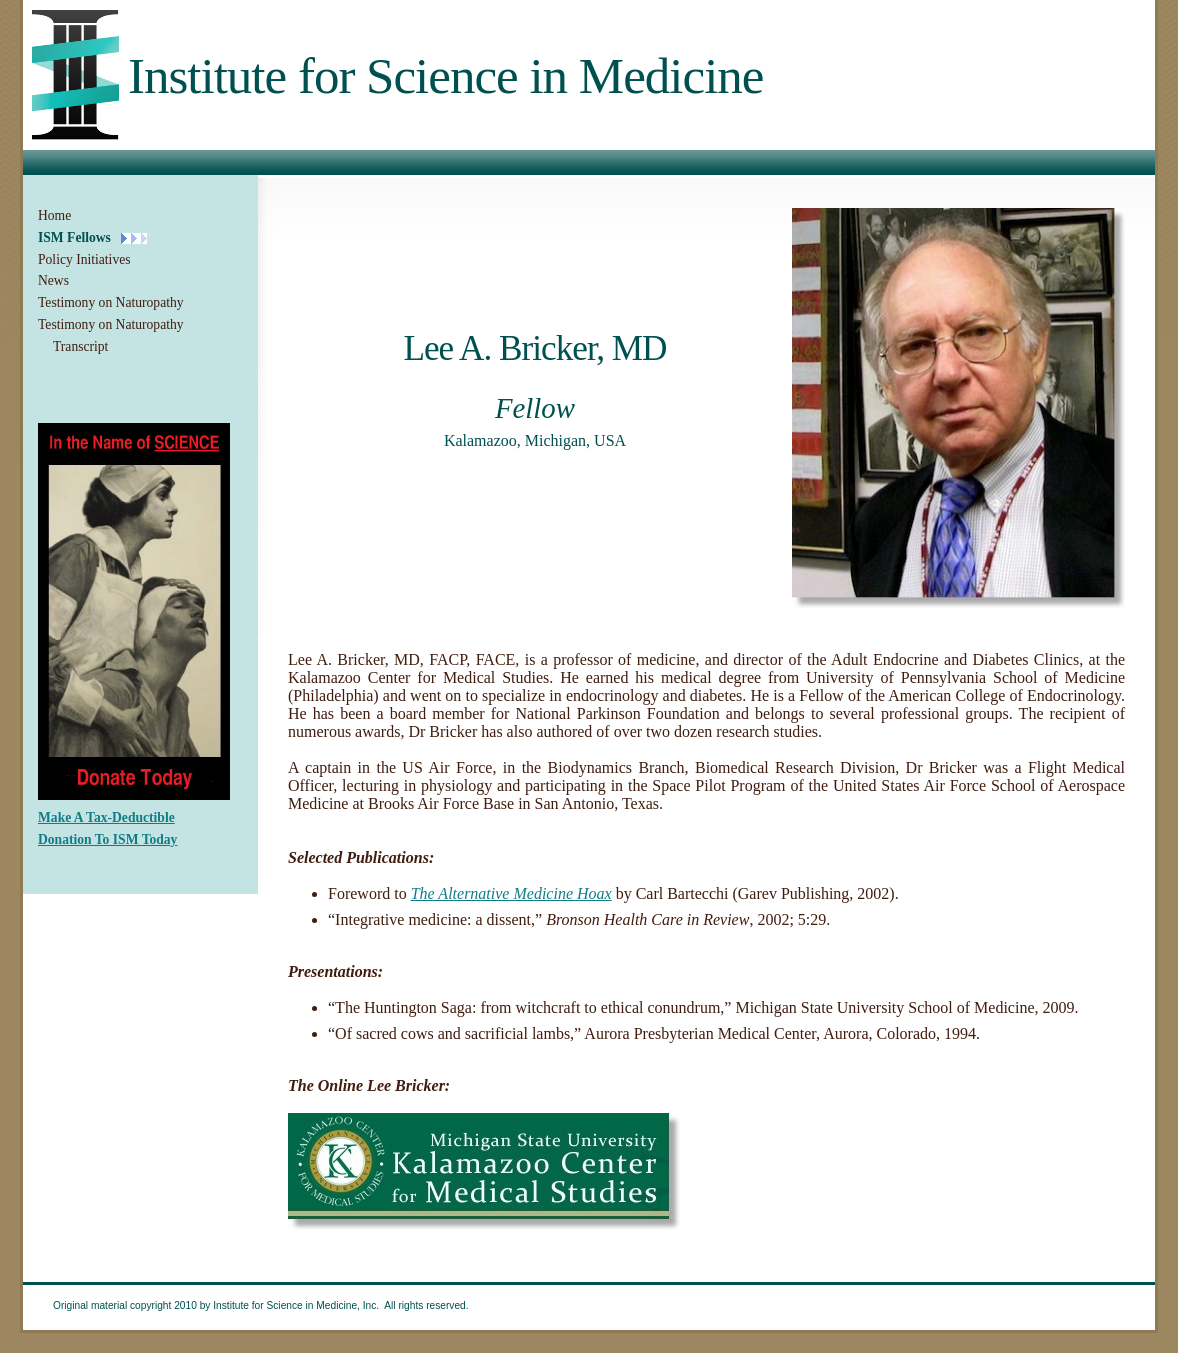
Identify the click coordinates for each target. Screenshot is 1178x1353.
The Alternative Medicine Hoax (511, 893)
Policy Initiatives (84, 259)
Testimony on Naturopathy (111, 302)
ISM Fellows (74, 237)
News (53, 280)
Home (54, 215)
